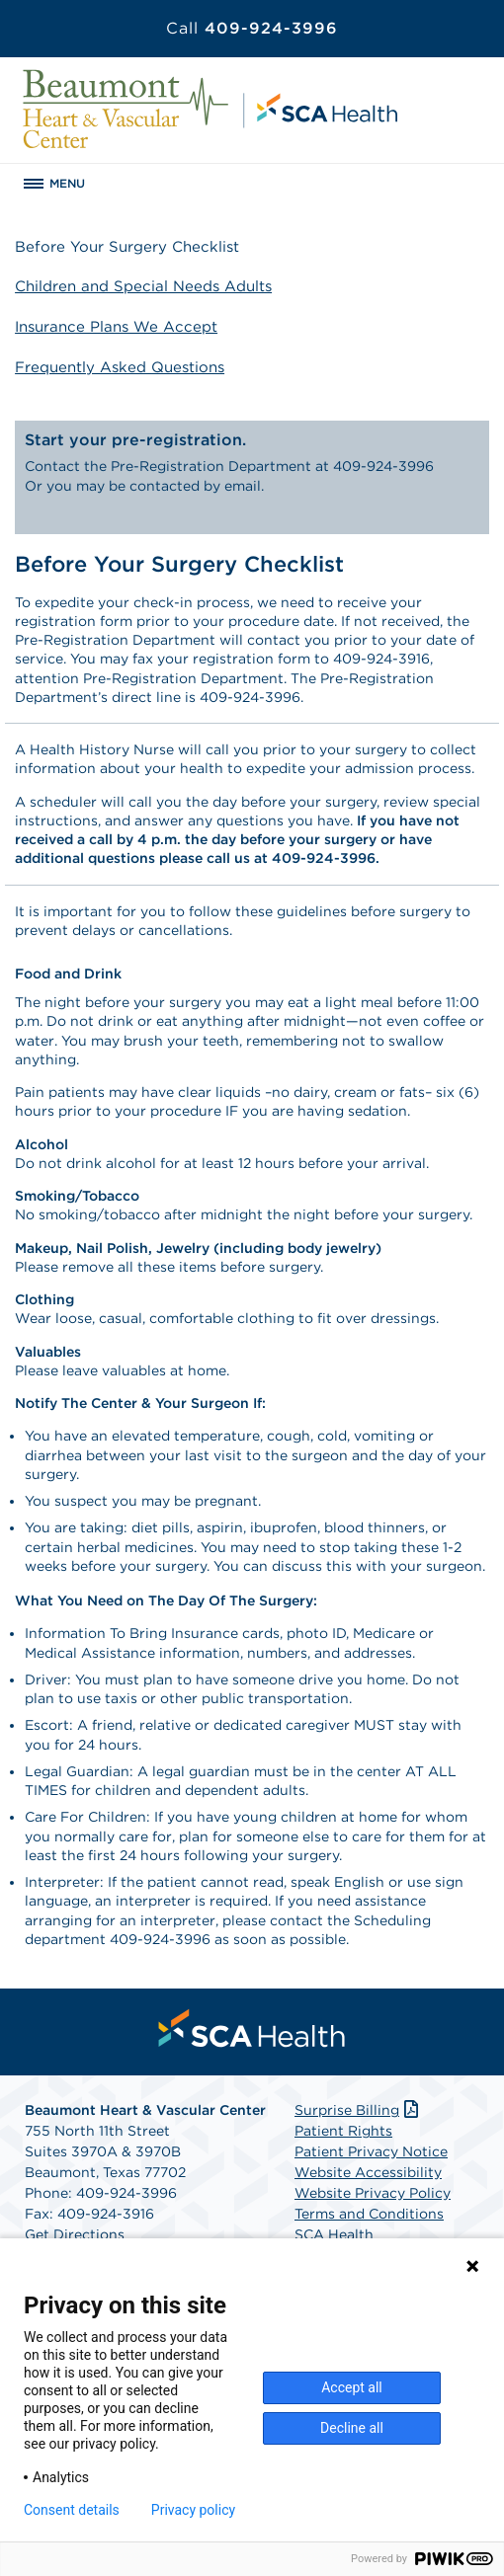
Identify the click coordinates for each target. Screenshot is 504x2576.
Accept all (351, 2387)
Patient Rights (343, 2131)
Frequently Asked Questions (119, 367)
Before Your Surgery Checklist (127, 247)
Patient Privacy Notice (371, 2151)
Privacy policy (193, 2510)
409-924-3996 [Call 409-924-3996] (252, 28)
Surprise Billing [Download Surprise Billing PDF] (358, 2110)
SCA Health (334, 2234)
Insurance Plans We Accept (116, 327)
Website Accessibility (368, 2172)
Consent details (72, 2510)
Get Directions (75, 2234)
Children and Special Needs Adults (143, 286)
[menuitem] (252, 2028)
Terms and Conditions (369, 2214)
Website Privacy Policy (372, 2193)
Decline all (351, 2428)
